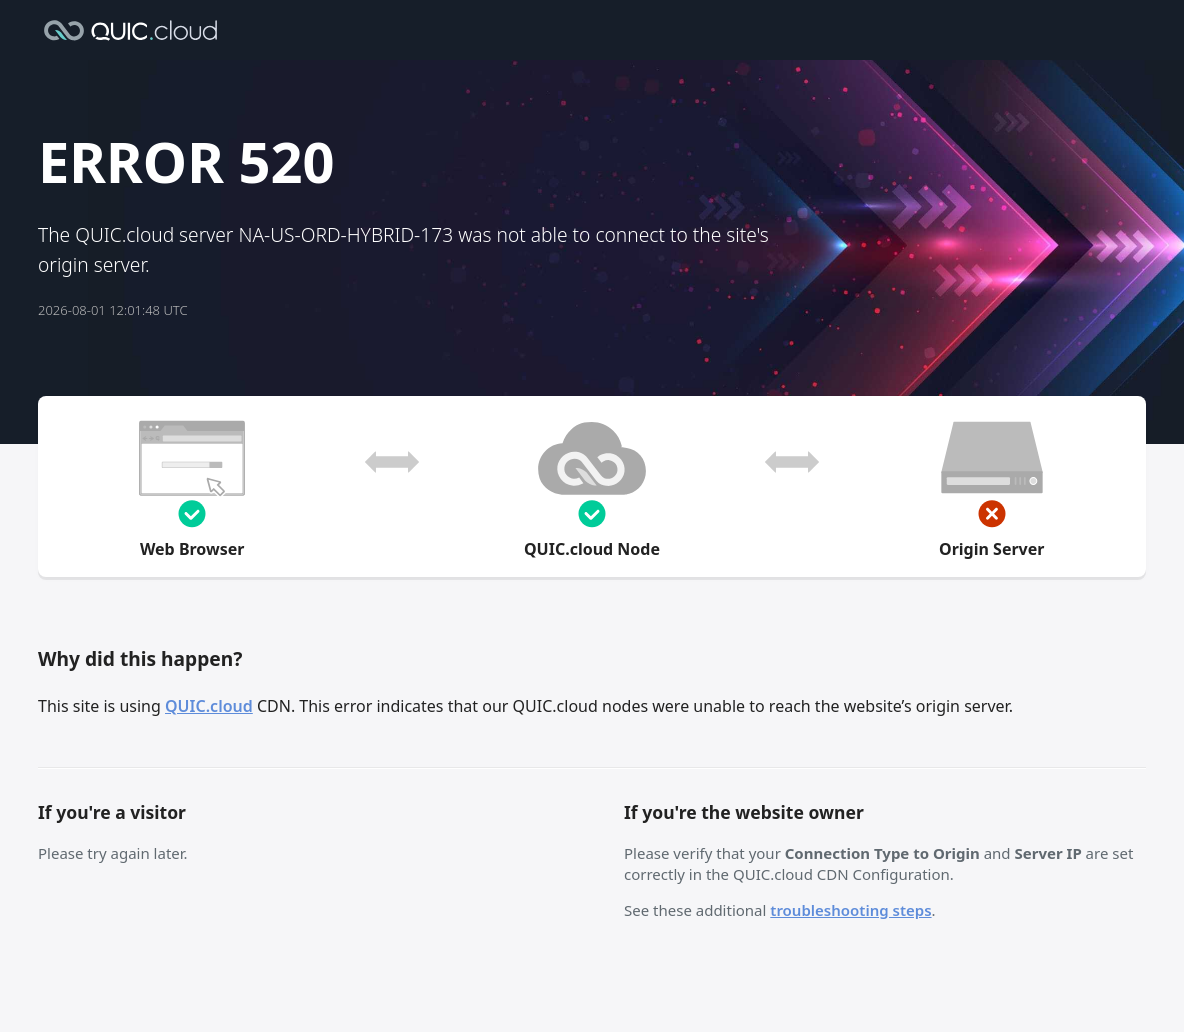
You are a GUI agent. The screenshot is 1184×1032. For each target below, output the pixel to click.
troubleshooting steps (850, 910)
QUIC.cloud (209, 706)
